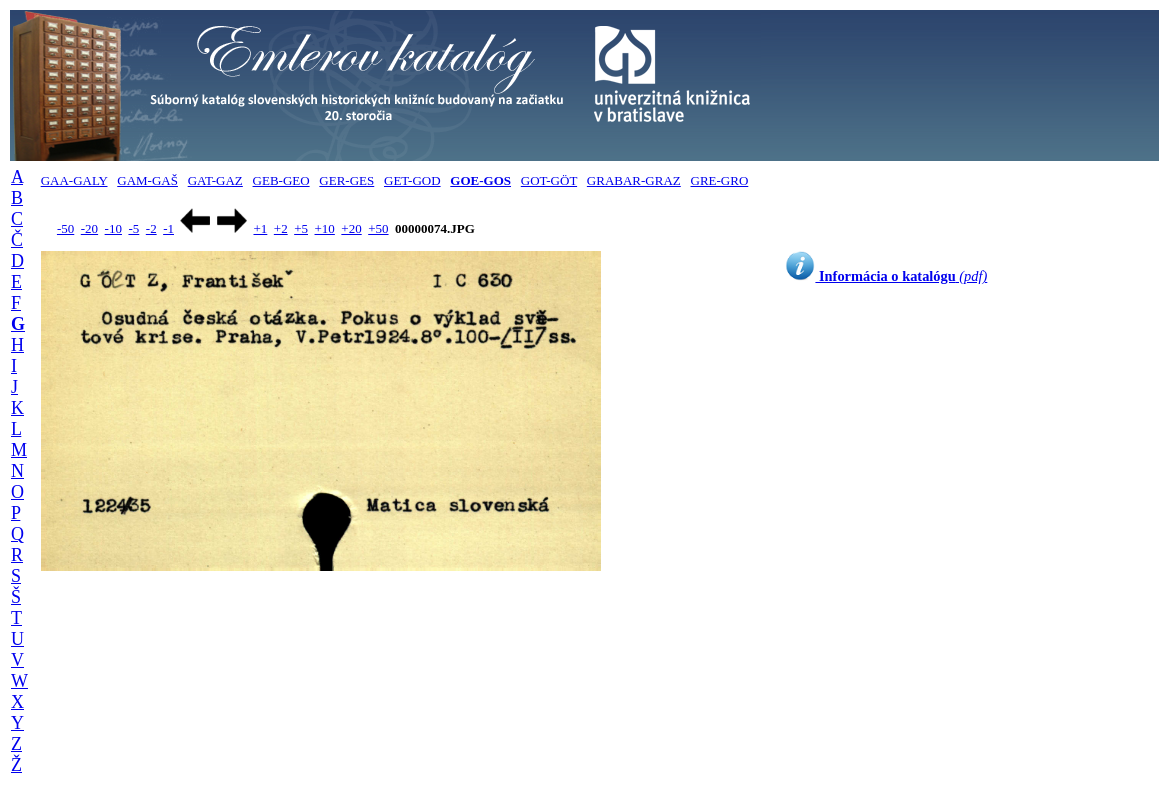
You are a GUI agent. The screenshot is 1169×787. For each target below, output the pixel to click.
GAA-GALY (74, 180)
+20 (351, 228)
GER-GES (346, 180)
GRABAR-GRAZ (634, 180)
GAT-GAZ (215, 180)
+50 (378, 228)
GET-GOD (412, 180)
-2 (151, 228)
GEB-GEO (281, 180)
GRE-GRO (720, 180)
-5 (133, 228)
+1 (260, 228)
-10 (113, 228)
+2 (281, 228)
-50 (65, 228)
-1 (168, 228)
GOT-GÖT (549, 180)
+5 (301, 228)
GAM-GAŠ (147, 180)
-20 (89, 228)
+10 (325, 228)
